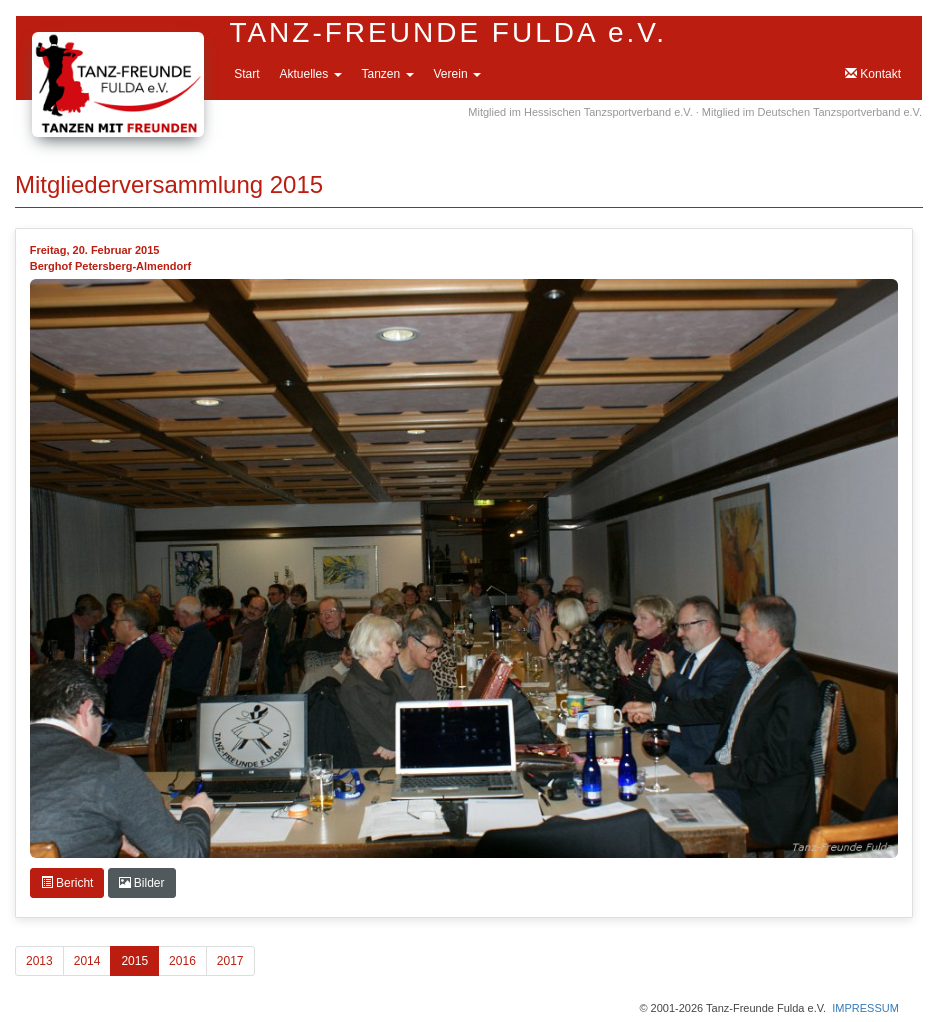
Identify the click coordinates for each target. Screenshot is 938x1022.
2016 (182, 961)
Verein (457, 74)
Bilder (142, 883)
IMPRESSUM (865, 1008)
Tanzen (388, 74)
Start (246, 74)
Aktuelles (310, 74)
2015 (134, 961)
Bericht (67, 883)
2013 (39, 961)
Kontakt (873, 74)
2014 (87, 961)
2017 (230, 961)
